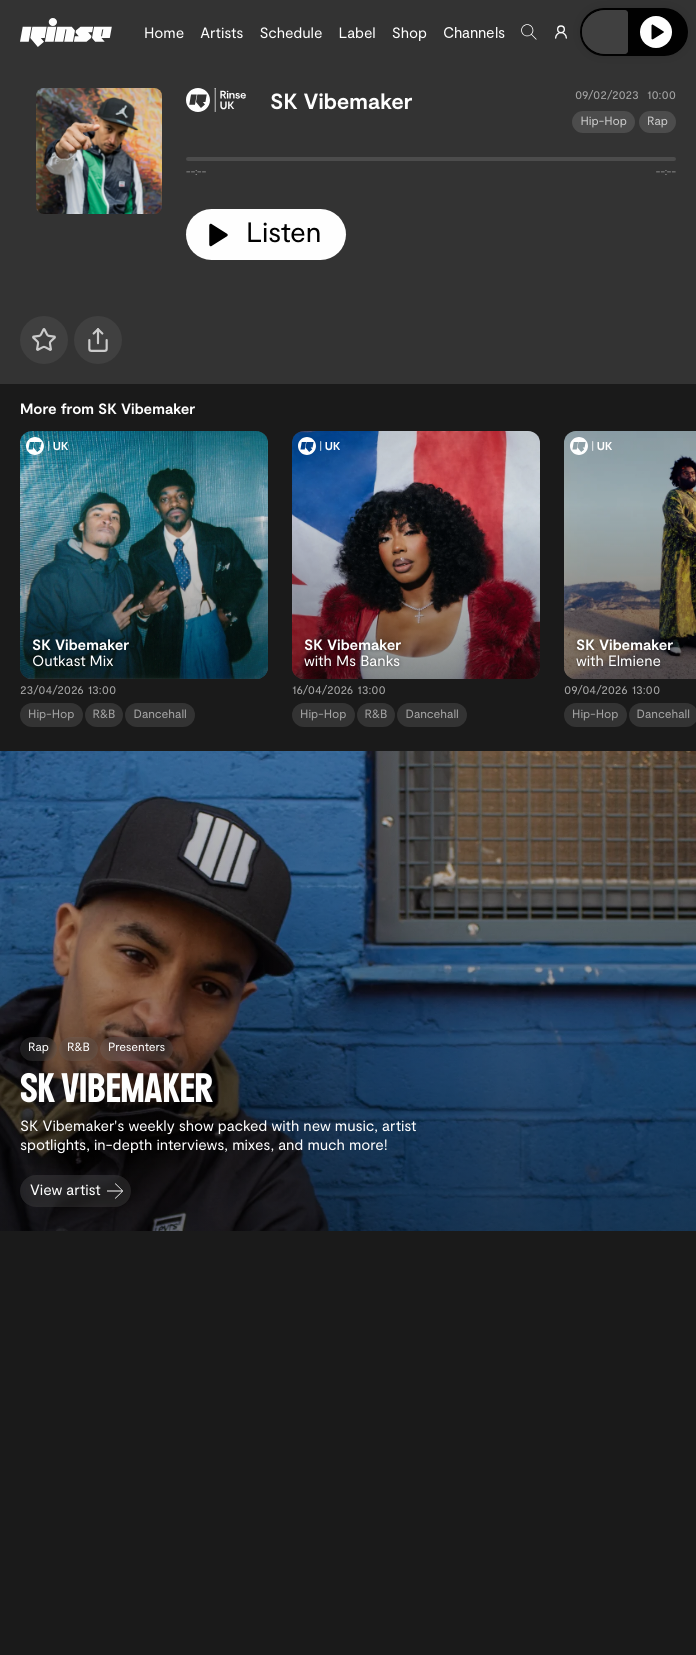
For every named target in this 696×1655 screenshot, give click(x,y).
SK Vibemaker (341, 101)
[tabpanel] (431, 163)
